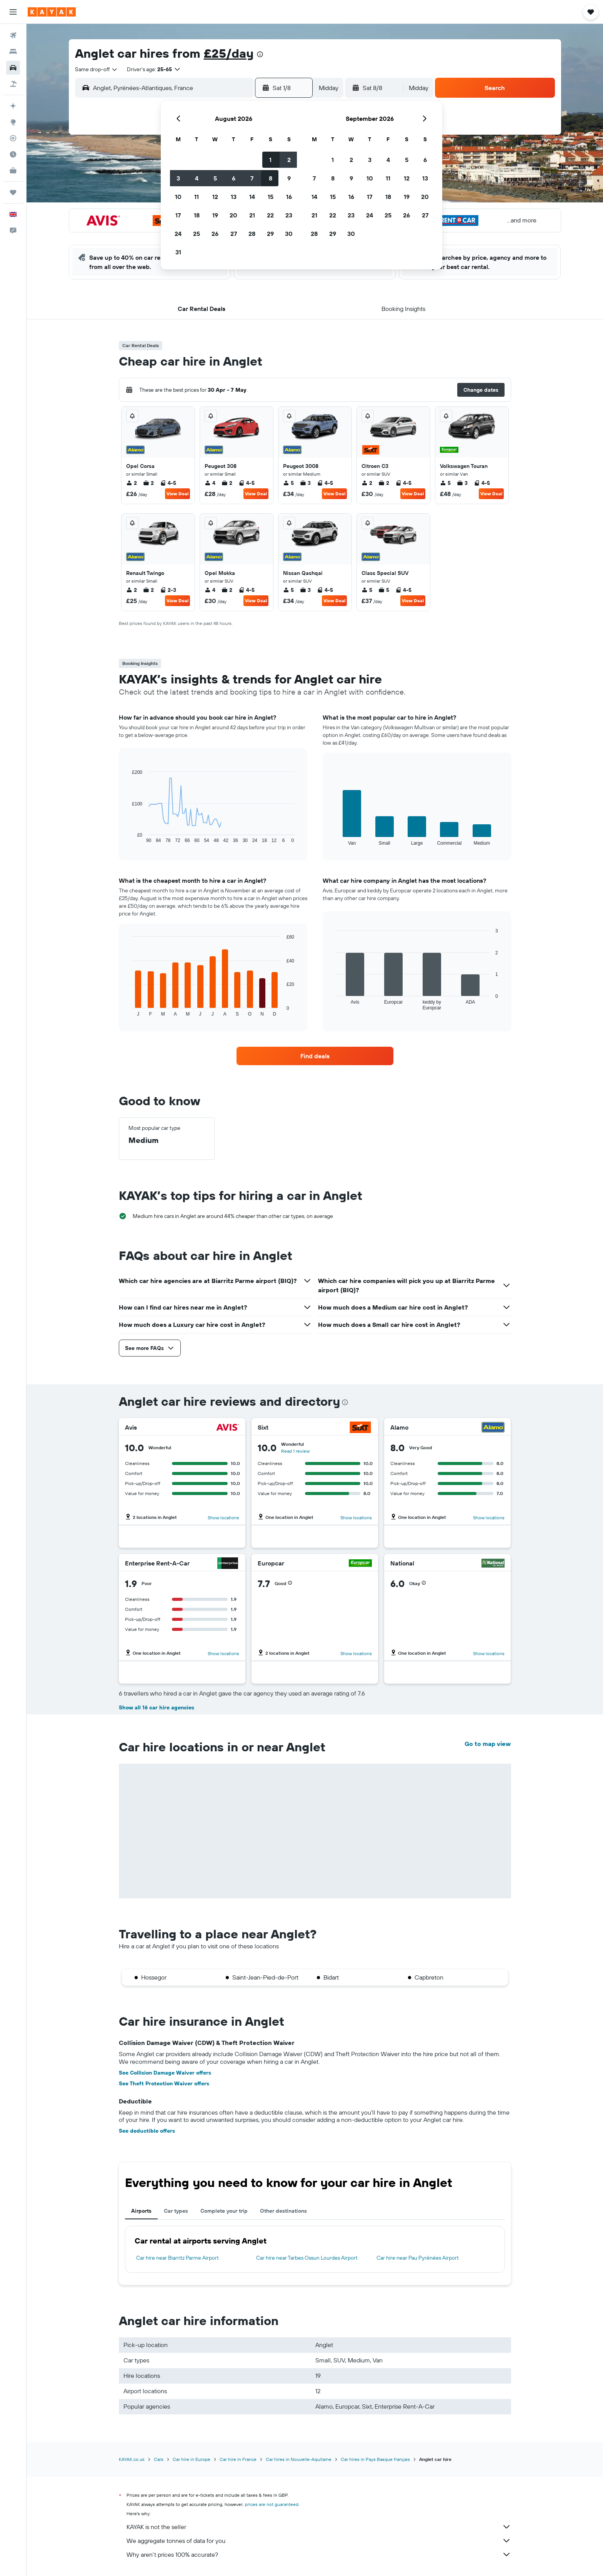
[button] (13, 11)
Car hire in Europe (191, 2459)
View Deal (177, 493)
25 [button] (196, 233)
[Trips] (13, 192)
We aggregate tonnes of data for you (319, 2540)
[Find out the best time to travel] (13, 154)
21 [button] (252, 215)
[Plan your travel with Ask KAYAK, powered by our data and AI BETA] (13, 106)
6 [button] (233, 178)
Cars (158, 2459)
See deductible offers (147, 2130)
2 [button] (289, 160)
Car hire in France (238, 2459)
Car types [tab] (176, 2210)
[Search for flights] (13, 35)
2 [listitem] (131, 482)
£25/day (228, 53)
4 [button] (196, 178)
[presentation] (260, 54)
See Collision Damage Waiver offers (165, 2072)
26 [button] (215, 233)
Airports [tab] (141, 2210)
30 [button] (289, 233)
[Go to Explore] (13, 122)
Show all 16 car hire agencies (156, 1707)
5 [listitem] (288, 482)
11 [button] (196, 196)
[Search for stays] (13, 51)
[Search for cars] (13, 67)
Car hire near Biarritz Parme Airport (177, 2257)
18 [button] (197, 215)
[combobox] (96, 69)
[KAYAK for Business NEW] (13, 170)
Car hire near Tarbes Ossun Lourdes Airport (307, 2257)
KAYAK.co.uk (132, 2459)
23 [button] (288, 215)
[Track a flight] (13, 138)
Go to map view (488, 1743)
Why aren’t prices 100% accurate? (319, 2554)
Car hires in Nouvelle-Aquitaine (298, 2459)
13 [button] (234, 196)
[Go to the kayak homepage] (52, 12)
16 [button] (289, 196)
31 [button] (178, 252)
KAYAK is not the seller (319, 2526)
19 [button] (215, 215)
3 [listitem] (305, 482)
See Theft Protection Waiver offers (164, 2083)
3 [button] (178, 178)
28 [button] (251, 233)
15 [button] (270, 196)
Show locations (223, 1517)
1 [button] (270, 160)
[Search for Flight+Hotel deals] (13, 84)
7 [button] (251, 178)
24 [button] (178, 233)
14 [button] (252, 196)
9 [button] (289, 178)
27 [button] (233, 233)
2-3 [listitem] (168, 589)
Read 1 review (295, 1451)
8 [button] (270, 178)
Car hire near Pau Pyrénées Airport (417, 2257)
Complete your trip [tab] (224, 2210)
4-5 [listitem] (168, 482)
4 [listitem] (210, 482)
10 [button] (178, 196)
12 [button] (215, 196)
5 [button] (215, 178)
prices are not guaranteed (271, 2504)
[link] (315, 1056)
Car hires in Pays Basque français (375, 2459)
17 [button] (178, 215)
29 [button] (270, 233)
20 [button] (233, 215)
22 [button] (270, 215)
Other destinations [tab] (283, 2210)
